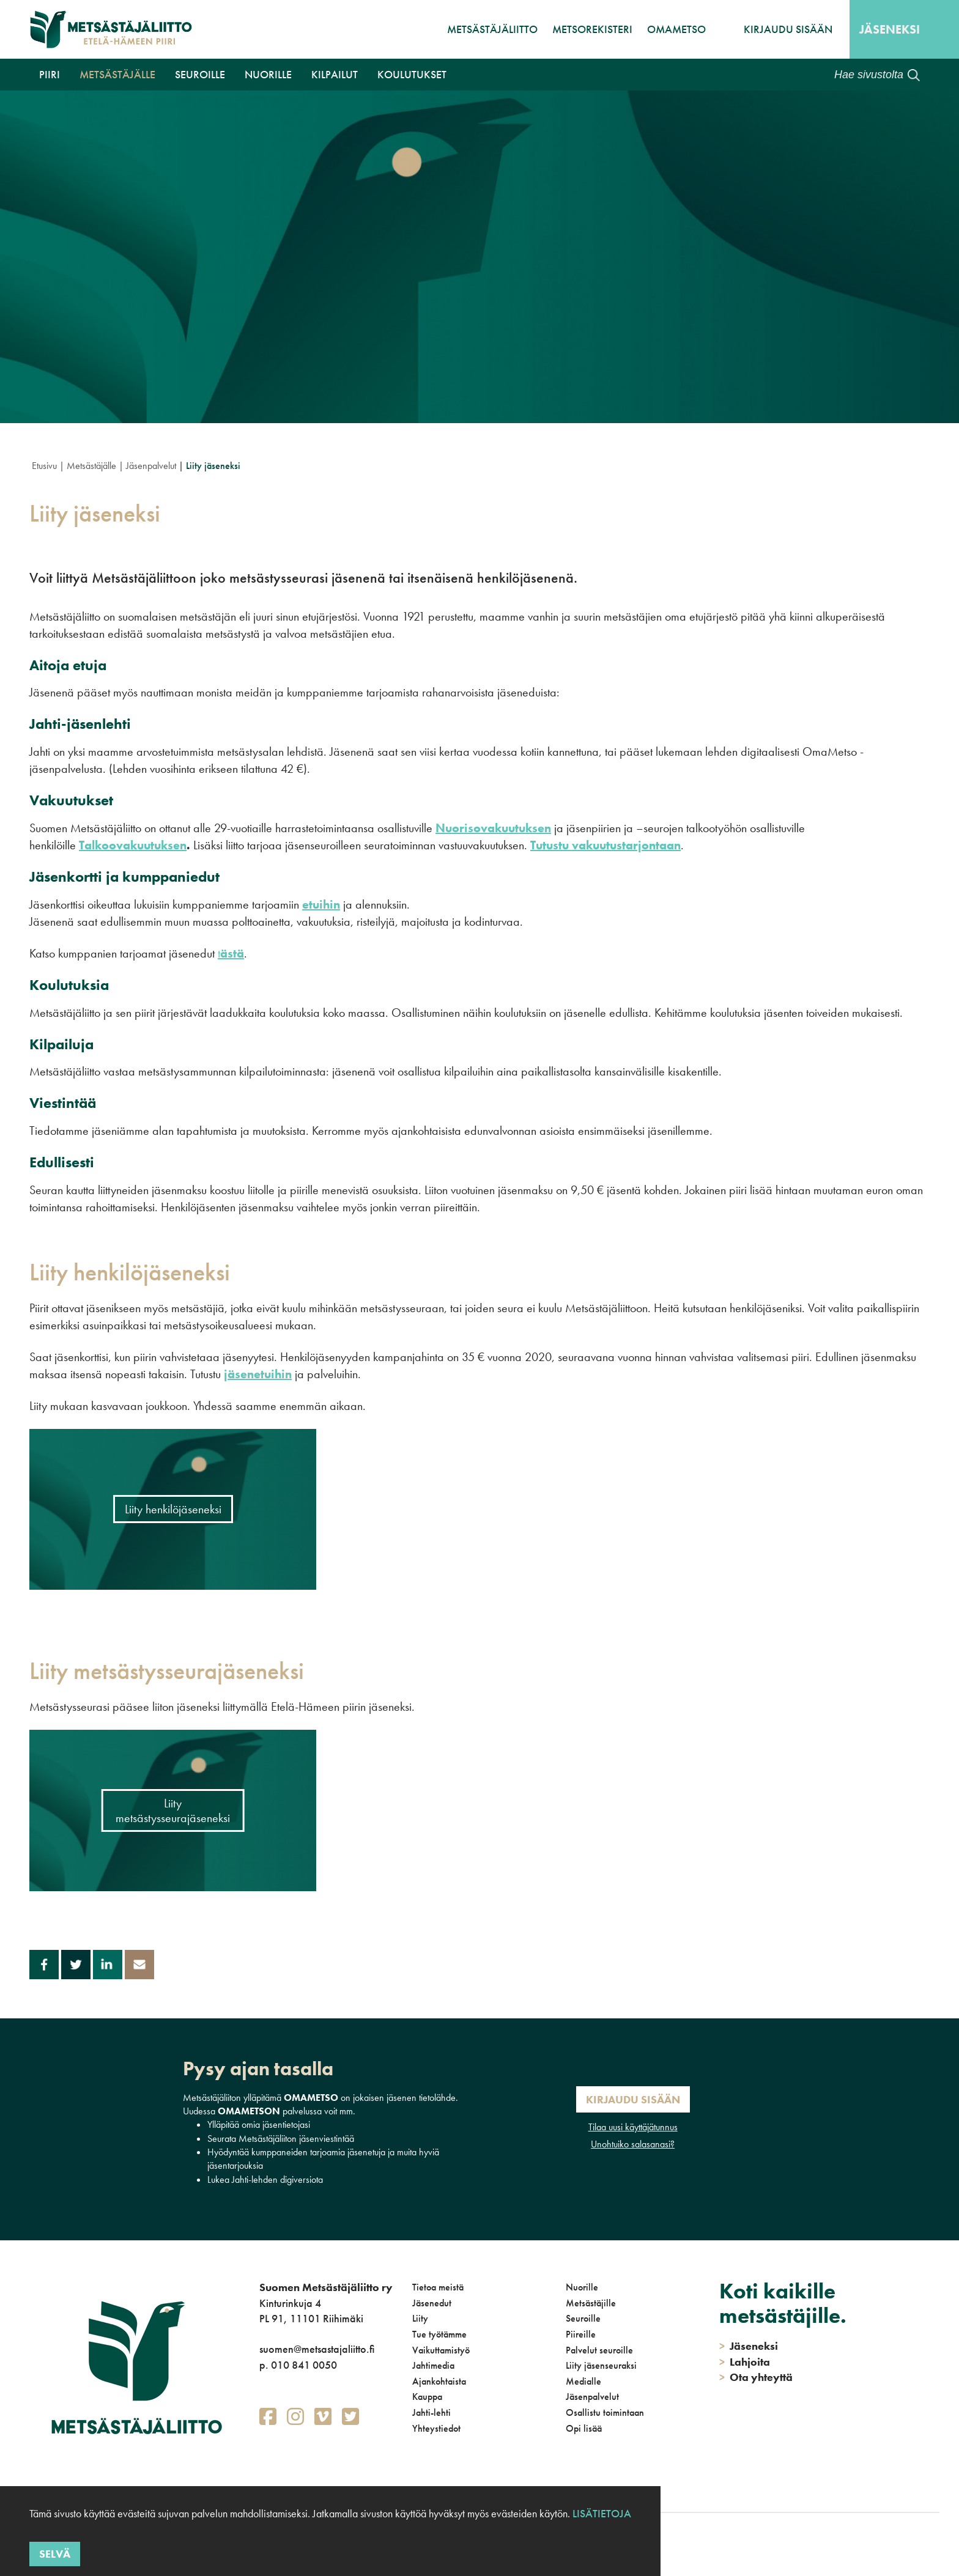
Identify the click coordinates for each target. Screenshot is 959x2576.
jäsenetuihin (258, 1374)
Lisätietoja (601, 2513)
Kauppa (427, 2396)
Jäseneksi (889, 29)
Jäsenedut (431, 2303)
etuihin (321, 904)
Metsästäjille (591, 2303)
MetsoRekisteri (592, 29)
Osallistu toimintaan (605, 2412)
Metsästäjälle (117, 74)
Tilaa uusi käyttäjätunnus (633, 2126)
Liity (420, 2318)
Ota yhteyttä (756, 2377)
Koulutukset (411, 74)
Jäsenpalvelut (151, 465)
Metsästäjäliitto (492, 29)
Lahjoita (744, 2362)
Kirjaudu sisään (788, 29)
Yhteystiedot (436, 2428)
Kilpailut (334, 74)
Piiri (49, 74)
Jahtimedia (433, 2365)
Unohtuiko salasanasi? (633, 2144)
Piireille (581, 2334)
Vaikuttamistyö (441, 2350)
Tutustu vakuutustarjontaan (605, 845)
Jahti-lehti (431, 2412)
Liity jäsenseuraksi (601, 2365)
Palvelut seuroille (599, 2350)
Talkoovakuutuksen (133, 845)
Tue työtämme (439, 2334)
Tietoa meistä (438, 2287)
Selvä (54, 2554)
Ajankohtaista (439, 2381)
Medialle (583, 2381)
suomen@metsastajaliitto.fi (316, 2349)
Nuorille (268, 74)
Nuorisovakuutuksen (493, 828)
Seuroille (200, 74)
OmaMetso (676, 29)
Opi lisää (584, 2428)
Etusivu (44, 465)
